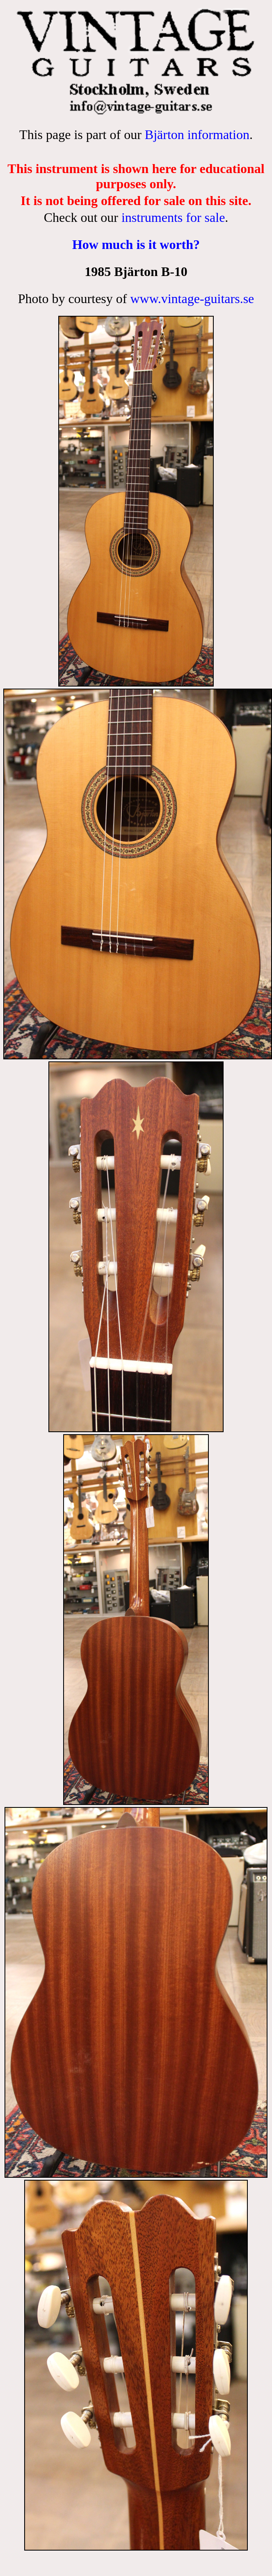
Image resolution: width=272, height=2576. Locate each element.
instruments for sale (173, 217)
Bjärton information (197, 134)
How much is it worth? (136, 244)
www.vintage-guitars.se (192, 298)
